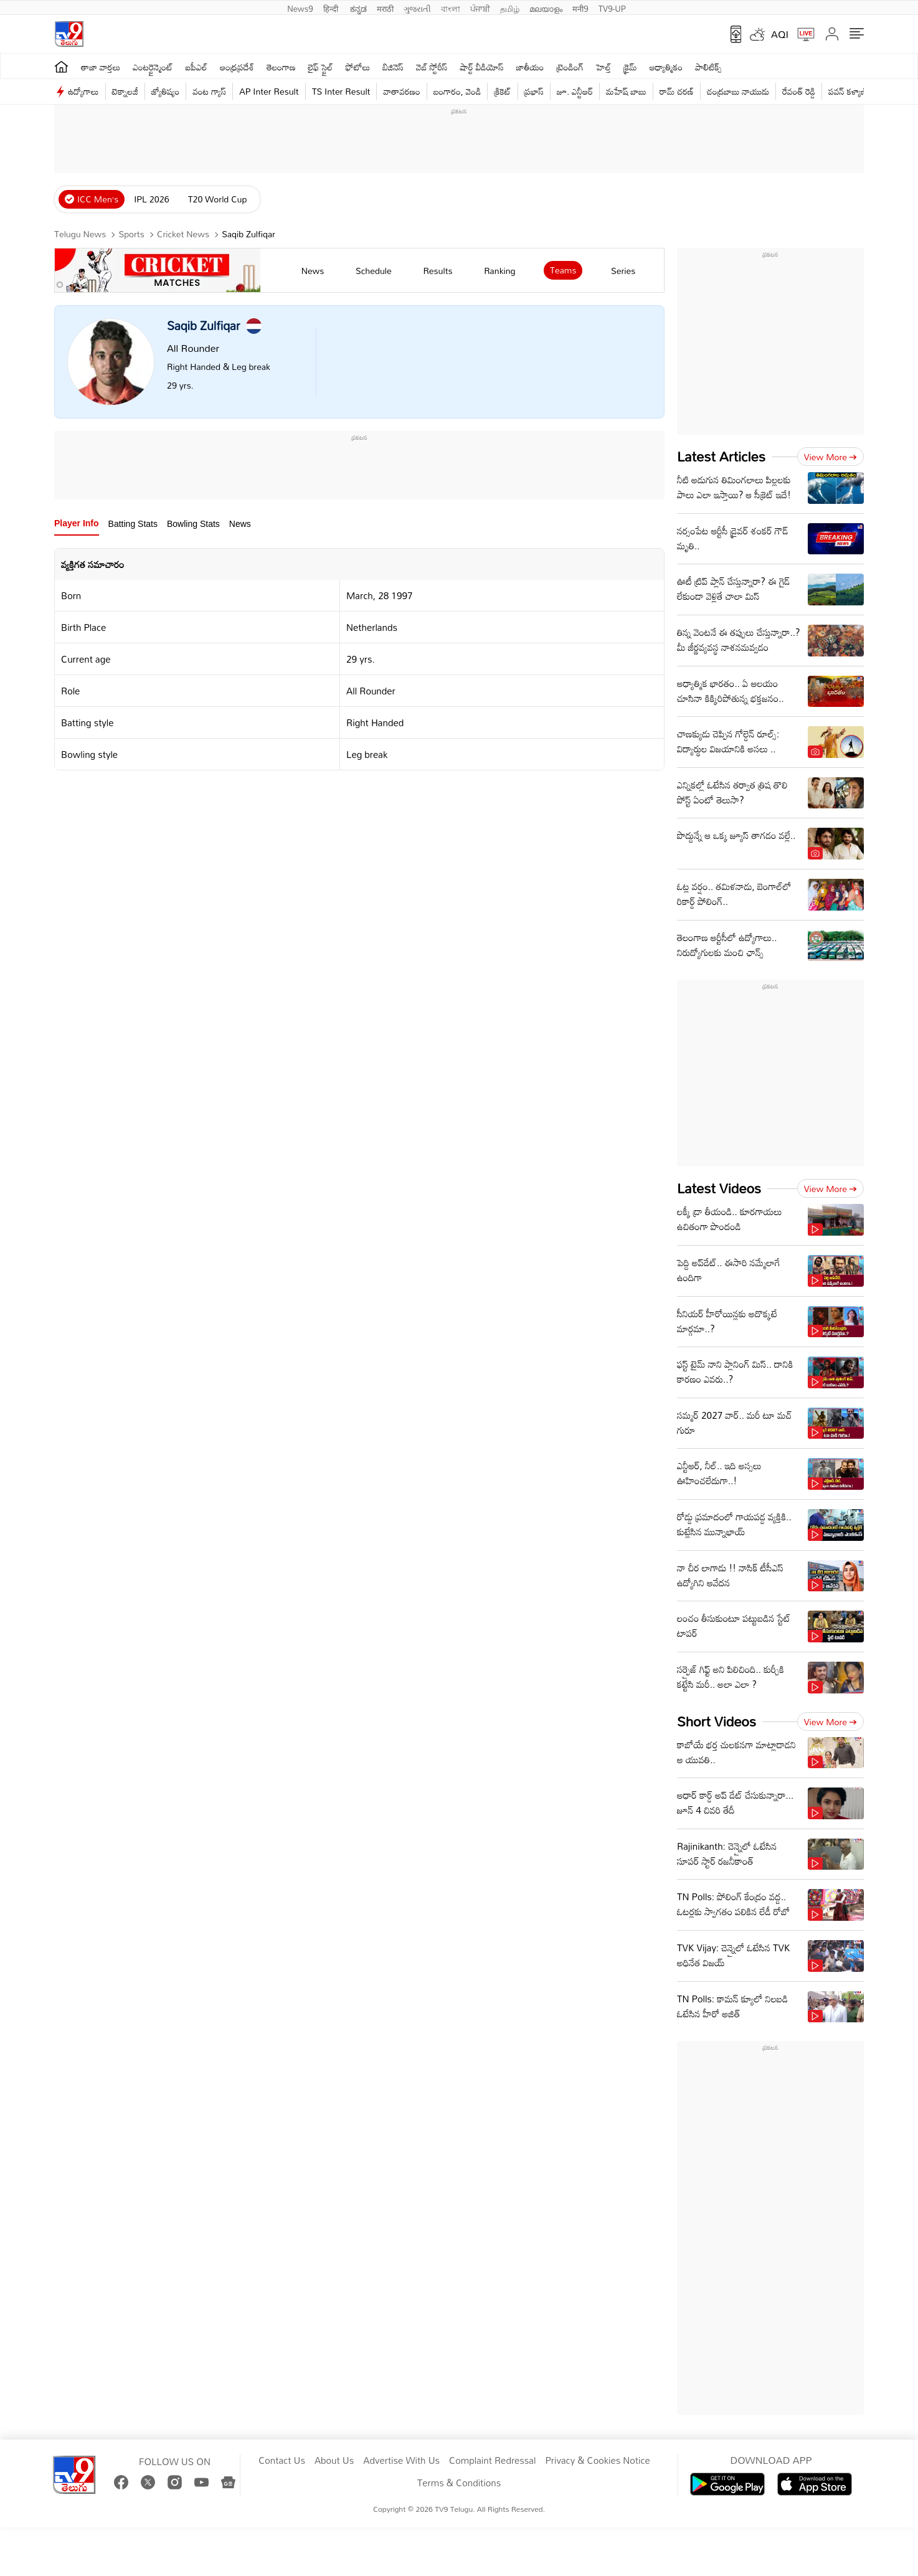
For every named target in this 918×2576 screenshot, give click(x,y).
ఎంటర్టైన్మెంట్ (153, 67)
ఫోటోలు (358, 67)
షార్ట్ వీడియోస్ (482, 67)
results (437, 270)
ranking (499, 270)
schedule (374, 270)
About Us (334, 2460)
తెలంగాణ (281, 67)
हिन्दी (332, 7)
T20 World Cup (217, 199)
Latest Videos (719, 1188)
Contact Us (281, 2460)
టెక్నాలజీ (125, 91)
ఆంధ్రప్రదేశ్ (237, 67)
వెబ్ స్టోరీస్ (432, 67)
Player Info (76, 523)
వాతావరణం (401, 91)
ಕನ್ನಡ (358, 7)
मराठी (385, 7)
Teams (563, 270)
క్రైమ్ (629, 67)
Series (623, 270)
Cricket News (183, 233)
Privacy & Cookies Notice (597, 2460)
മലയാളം (545, 7)
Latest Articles (721, 456)
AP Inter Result (268, 91)
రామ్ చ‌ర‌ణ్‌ (677, 91)
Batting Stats (133, 524)
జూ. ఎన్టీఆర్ (575, 91)
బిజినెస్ (393, 67)
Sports (132, 233)
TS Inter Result (341, 91)
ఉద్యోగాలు (83, 91)
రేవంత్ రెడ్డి (798, 91)
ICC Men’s (97, 199)
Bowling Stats (193, 524)
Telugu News (80, 233)
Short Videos (716, 1721)
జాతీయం (530, 67)
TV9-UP (612, 7)
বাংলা (450, 7)
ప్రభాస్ (534, 91)
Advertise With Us (401, 2460)
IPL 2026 (151, 199)
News (240, 524)
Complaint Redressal (492, 2460)
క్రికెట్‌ (502, 91)
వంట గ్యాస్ (209, 91)
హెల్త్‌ (603, 67)
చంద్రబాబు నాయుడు (738, 91)
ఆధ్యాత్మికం (666, 67)
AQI (779, 34)
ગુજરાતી (417, 7)
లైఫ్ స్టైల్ (320, 67)
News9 (300, 7)
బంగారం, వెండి (457, 91)
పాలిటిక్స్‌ (708, 67)
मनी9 (580, 7)
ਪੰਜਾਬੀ (480, 7)
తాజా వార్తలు (100, 67)
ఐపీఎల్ (196, 67)
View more (830, 456)
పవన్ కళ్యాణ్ (847, 91)
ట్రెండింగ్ (570, 67)
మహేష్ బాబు (626, 91)
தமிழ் (509, 7)
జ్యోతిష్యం (165, 91)
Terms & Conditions (459, 2483)
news (312, 270)
